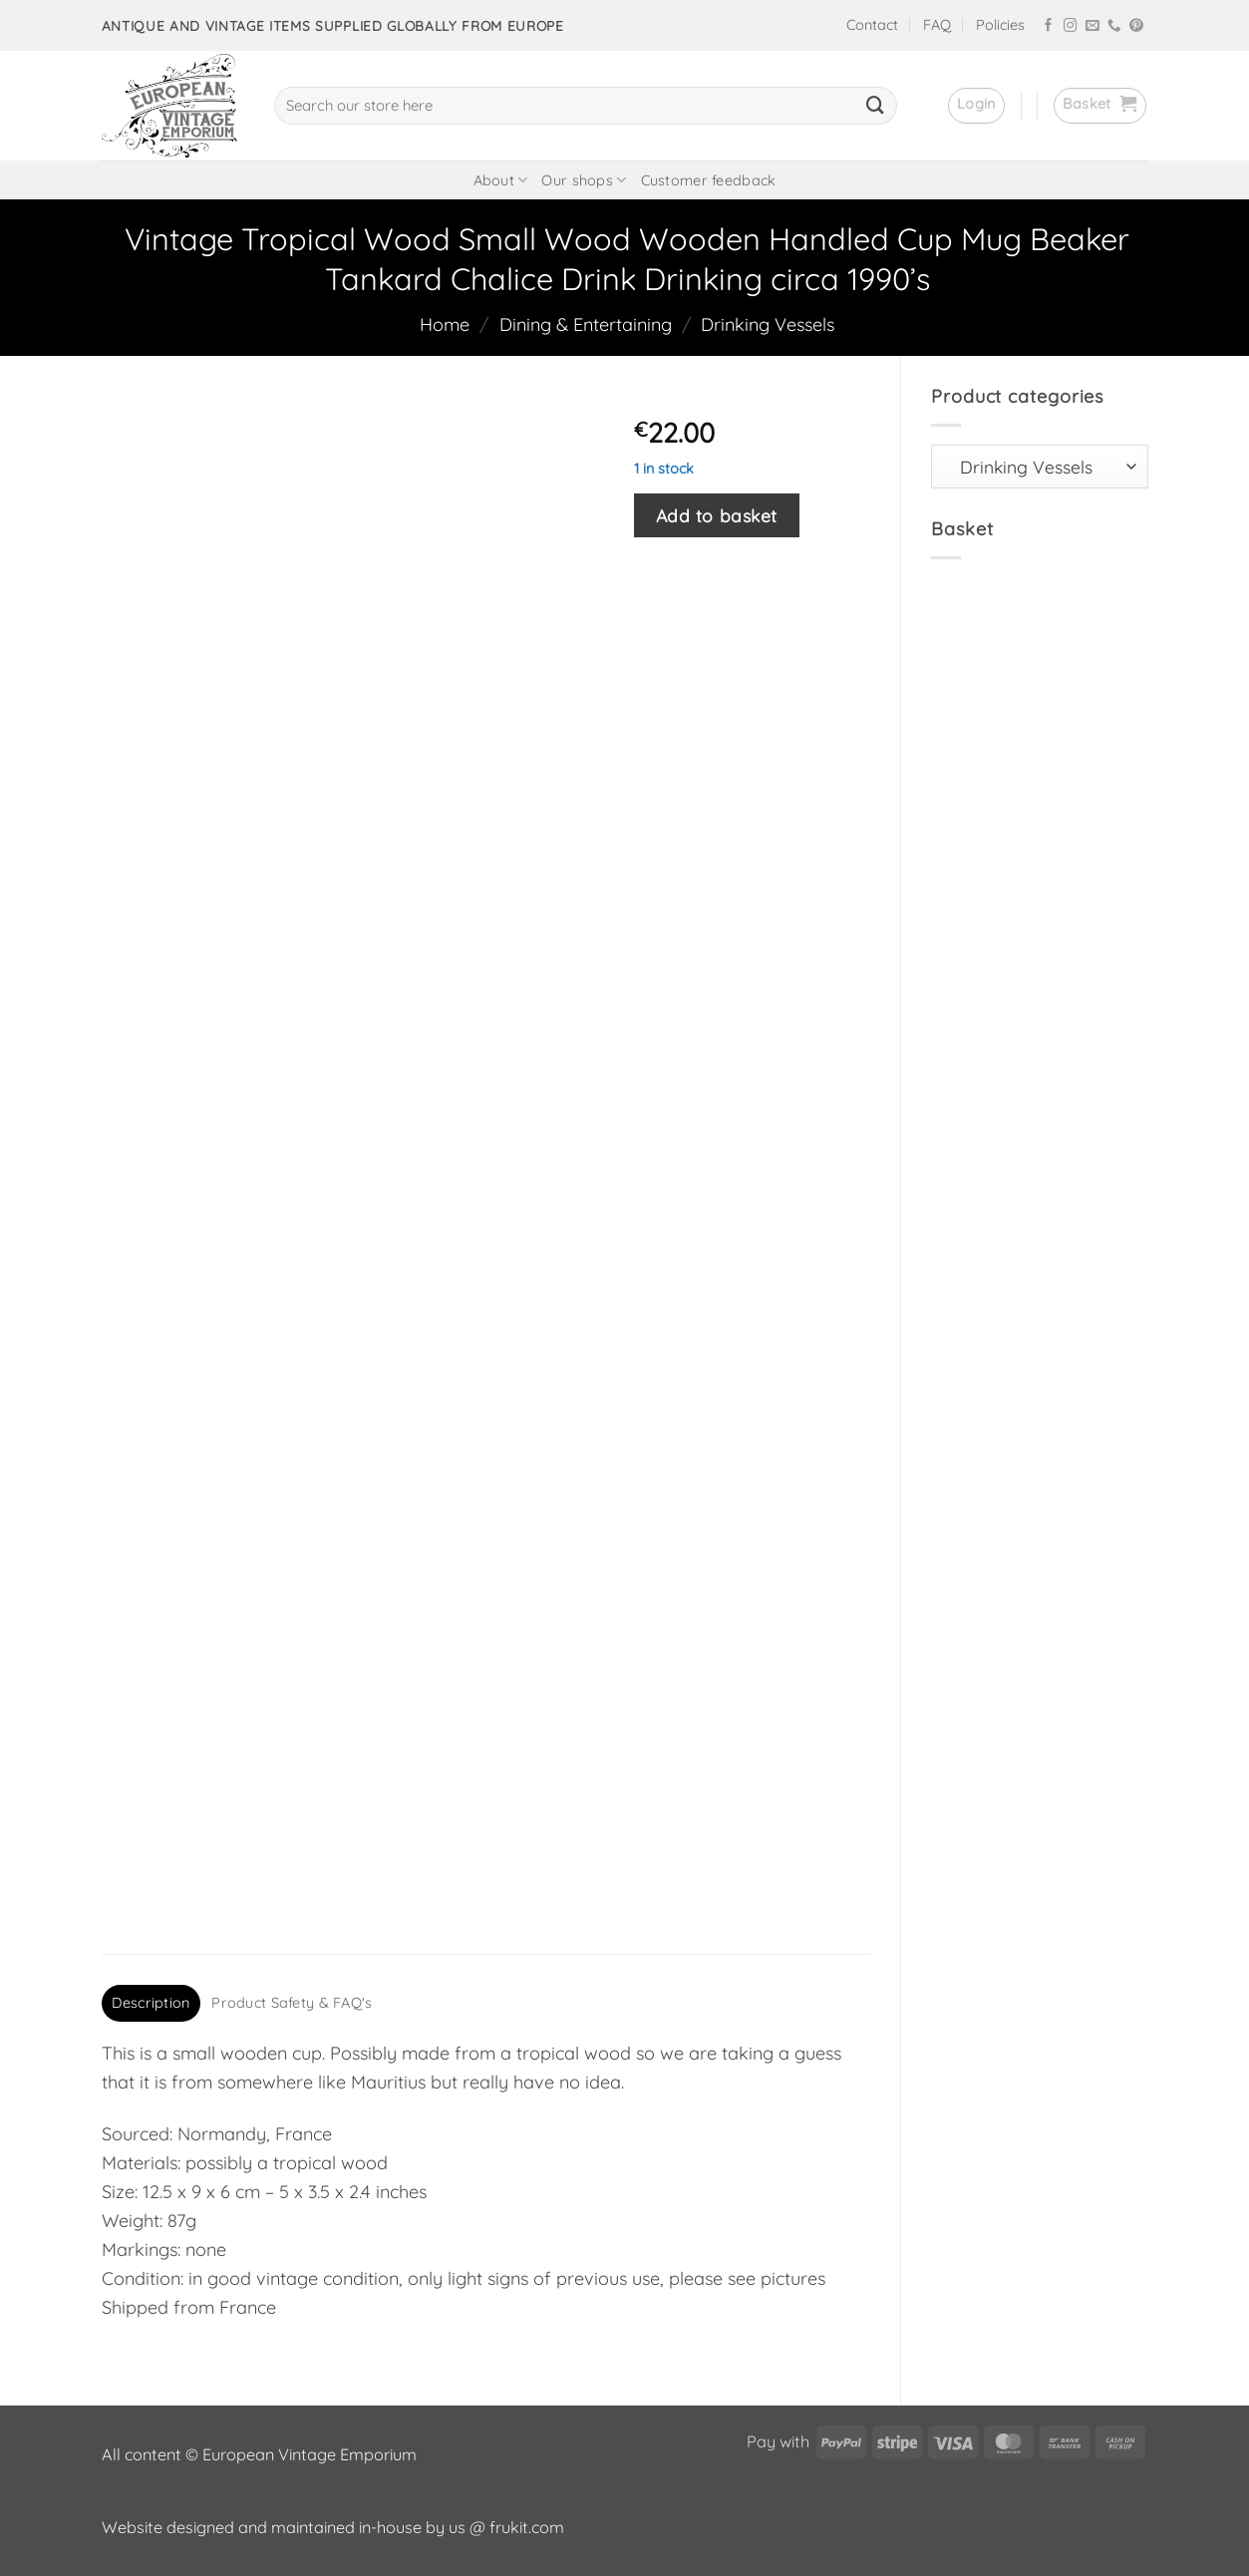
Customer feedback (709, 180)
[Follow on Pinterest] (1136, 26)
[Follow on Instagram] (1071, 26)
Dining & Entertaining (585, 324)
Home (444, 324)
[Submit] (875, 106)
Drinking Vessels (767, 324)
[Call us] (1114, 26)
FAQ (937, 25)
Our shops (583, 179)
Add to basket (717, 515)
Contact (872, 25)
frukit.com (526, 2527)
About (500, 179)
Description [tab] (150, 2003)
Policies (1000, 25)
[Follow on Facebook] (1049, 26)
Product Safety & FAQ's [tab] (291, 2003)
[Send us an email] (1092, 26)
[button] (976, 106)
